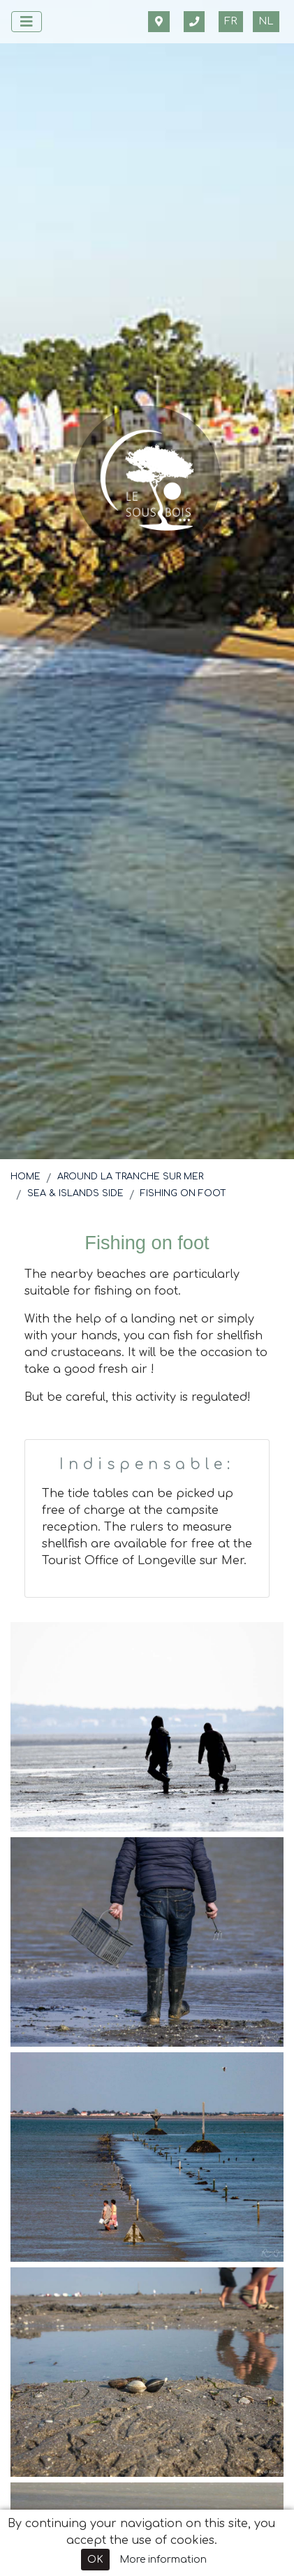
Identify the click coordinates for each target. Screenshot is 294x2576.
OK (95, 2559)
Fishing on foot (183, 1193)
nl (266, 21)
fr (230, 21)
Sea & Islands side (75, 1193)
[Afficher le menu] (26, 21)
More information (163, 2559)
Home (25, 1177)
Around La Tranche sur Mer (130, 1177)
